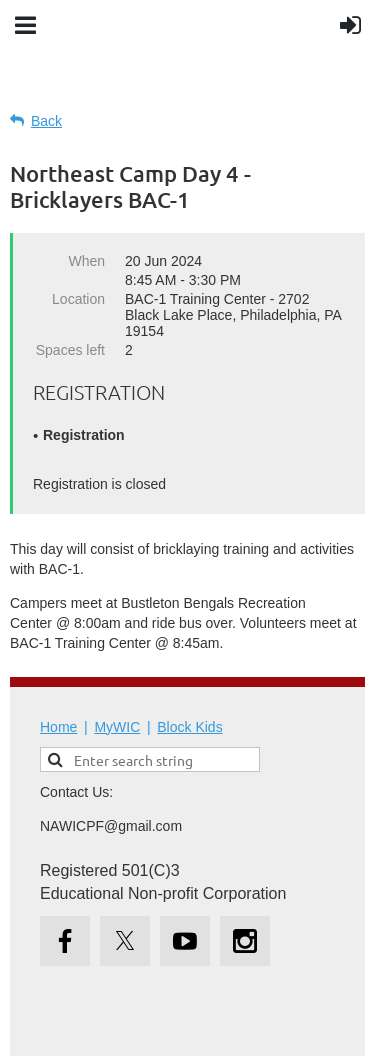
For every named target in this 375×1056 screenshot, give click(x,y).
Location (78, 299)
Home (58, 727)
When (86, 261)
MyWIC (117, 727)
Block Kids (189, 727)
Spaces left (70, 350)
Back (46, 121)
